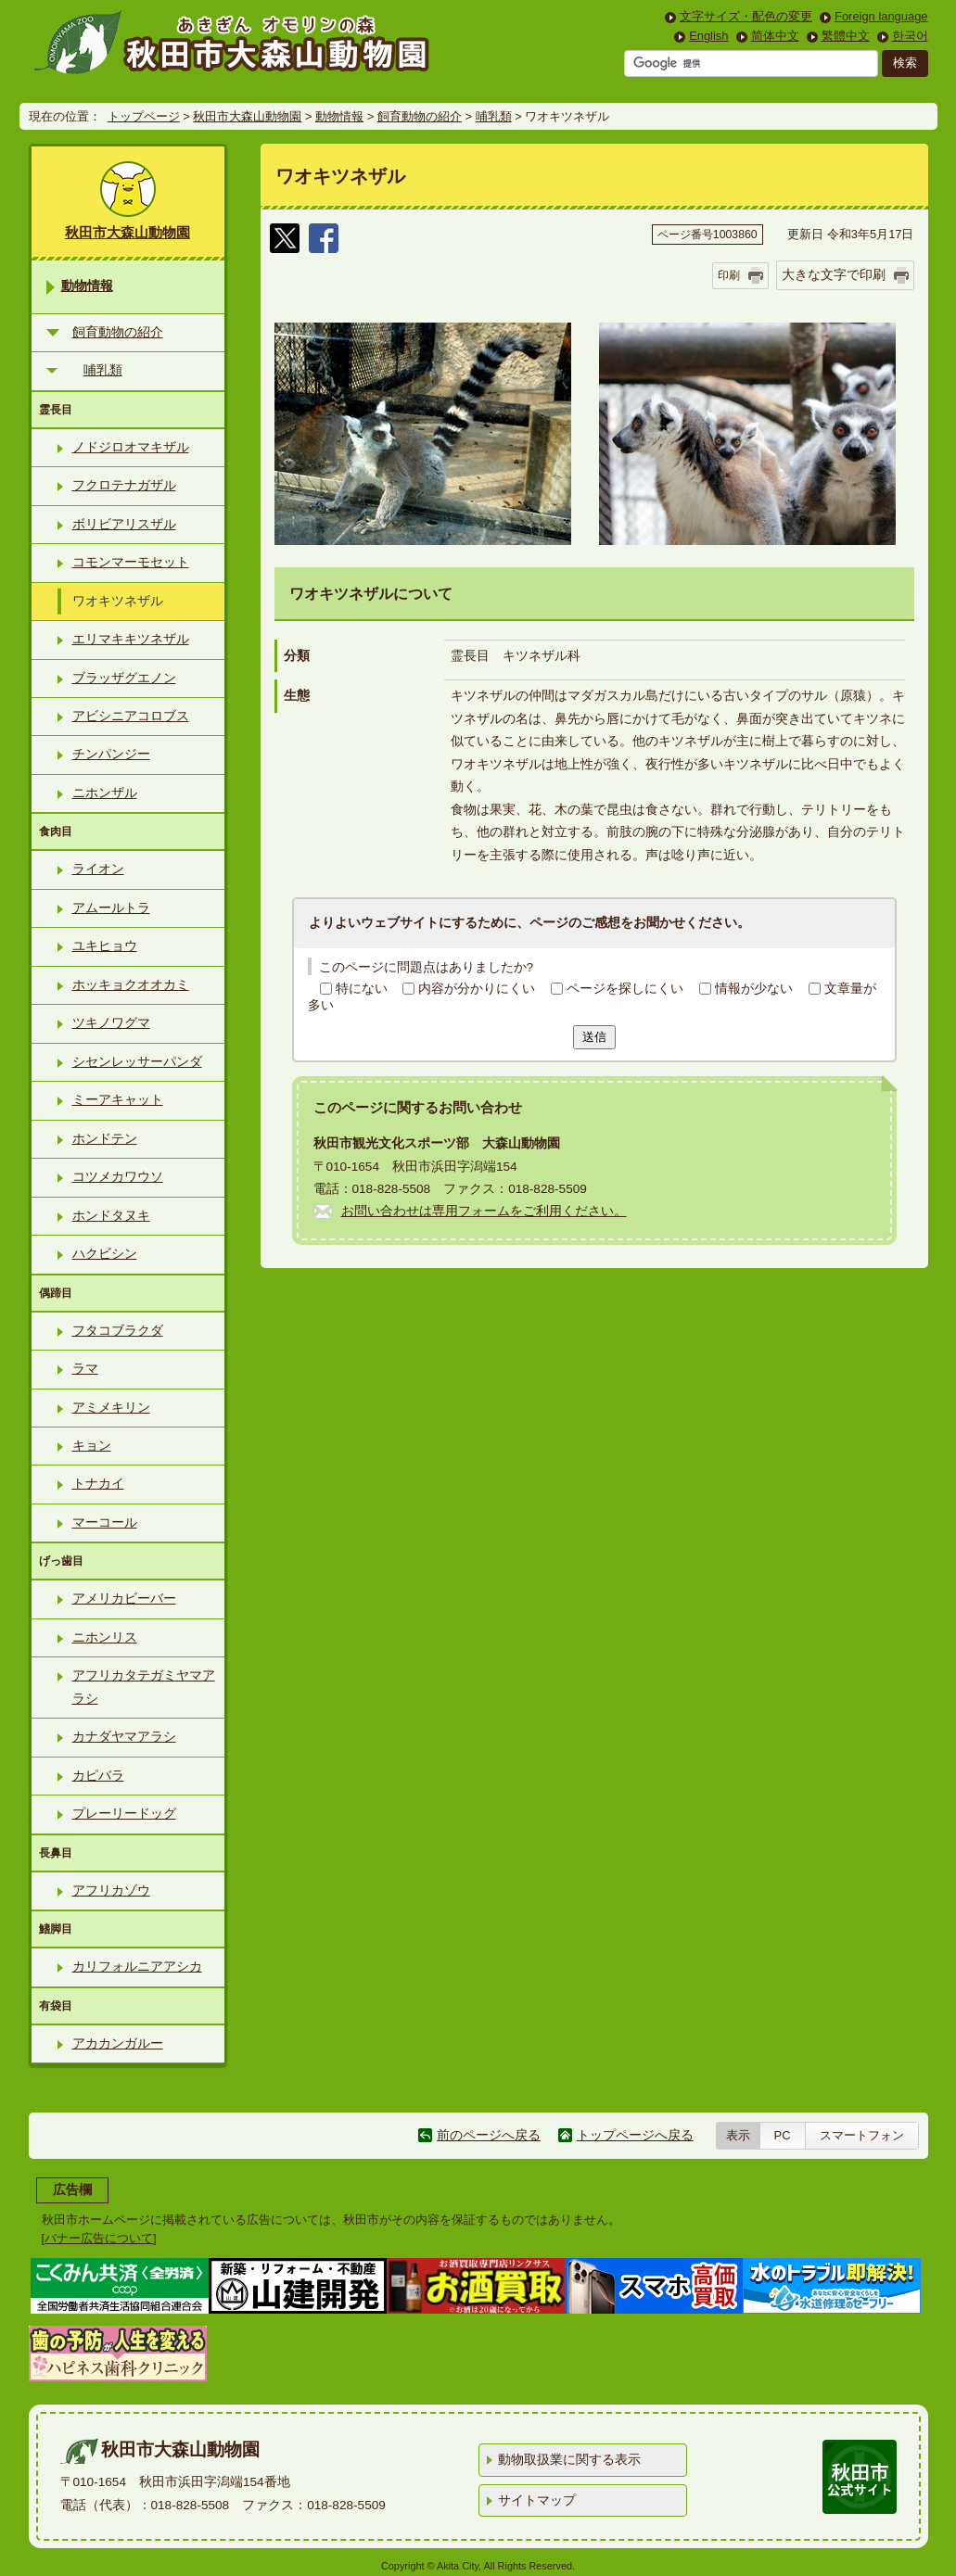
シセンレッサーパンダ (137, 1062)
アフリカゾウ (111, 1890)
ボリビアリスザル (124, 524)
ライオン (98, 869)
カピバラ (98, 1776)
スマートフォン (862, 2135)
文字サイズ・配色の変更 (746, 16)
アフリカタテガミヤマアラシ (143, 1687)
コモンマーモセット (130, 562)
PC (782, 2135)
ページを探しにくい (625, 989)
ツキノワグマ (111, 1023)
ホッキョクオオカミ (130, 985)
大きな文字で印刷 (834, 274)
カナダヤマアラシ (124, 1737)
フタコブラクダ (117, 1331)
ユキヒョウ (104, 946)
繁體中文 (846, 36)
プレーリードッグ (124, 1814)
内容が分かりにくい (476, 989)
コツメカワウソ (117, 1177)
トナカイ (98, 1484)
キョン (91, 1446)
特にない (362, 989)
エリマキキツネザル (130, 639)
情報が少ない (754, 989)
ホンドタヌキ (111, 1216)
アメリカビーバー (124, 1598)
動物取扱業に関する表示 (569, 2460)
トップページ (144, 116)
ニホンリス (104, 1637)
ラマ (85, 1369)
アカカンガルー (117, 2043)
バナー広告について (99, 2238)
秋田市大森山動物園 (247, 116)
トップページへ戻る (635, 2135)
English (708, 36)
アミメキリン (111, 1408)
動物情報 (339, 116)
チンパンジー (111, 754)
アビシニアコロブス (130, 716)
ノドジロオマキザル (130, 447)
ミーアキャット (117, 1100)
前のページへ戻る (489, 2135)
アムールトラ (111, 908)
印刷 (729, 275)
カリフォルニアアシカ (137, 1966)
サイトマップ (537, 2500)
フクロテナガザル (124, 485)
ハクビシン (104, 1254)
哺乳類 (494, 116)
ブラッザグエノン (124, 678)
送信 (594, 1037)
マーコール (104, 1522)
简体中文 (775, 36)
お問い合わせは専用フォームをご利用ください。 (484, 1211)
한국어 (910, 36)
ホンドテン (104, 1139)
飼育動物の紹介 (419, 116)
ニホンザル (104, 793)
